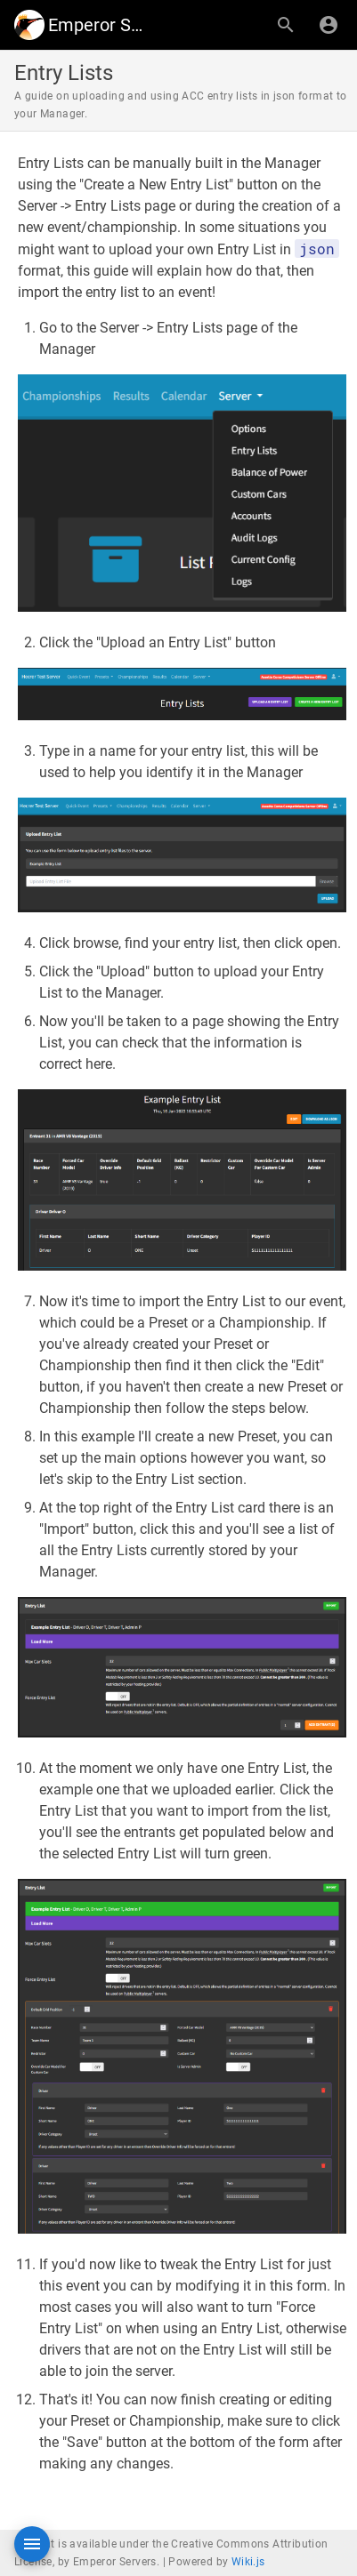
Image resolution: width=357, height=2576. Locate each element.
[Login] (328, 25)
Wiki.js (248, 2562)
